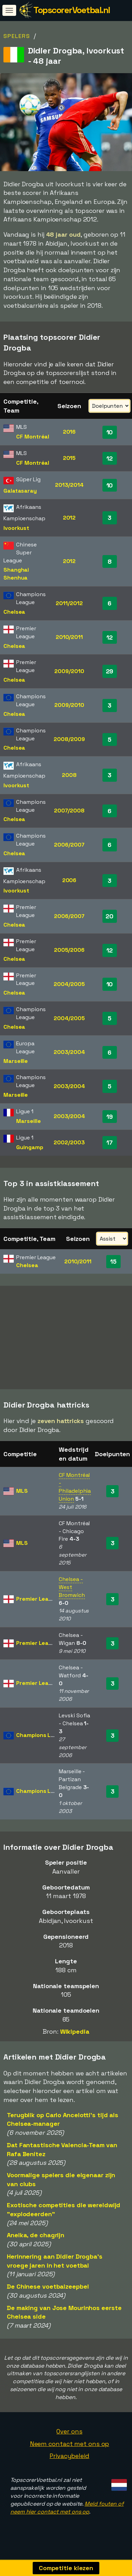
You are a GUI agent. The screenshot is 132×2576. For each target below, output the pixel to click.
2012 (69, 517)
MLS (22, 1493)
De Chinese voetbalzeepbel (48, 2289)
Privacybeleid (69, 2458)
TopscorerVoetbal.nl (71, 10)
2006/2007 (69, 844)
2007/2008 (69, 810)
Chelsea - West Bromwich (72, 1589)
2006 (69, 880)
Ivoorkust (16, 528)
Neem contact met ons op (69, 2446)
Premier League (37, 1601)
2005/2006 (69, 950)
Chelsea (14, 611)
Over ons (69, 2433)
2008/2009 (69, 739)
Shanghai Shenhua (16, 573)
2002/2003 (69, 1142)
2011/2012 (69, 603)
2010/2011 (69, 637)
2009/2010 (69, 671)
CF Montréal (32, 436)
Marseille (15, 1061)
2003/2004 (69, 1052)
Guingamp (29, 1147)
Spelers (16, 36)
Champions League (41, 1737)
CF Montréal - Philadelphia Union (75, 1489)
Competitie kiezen (66, 2568)
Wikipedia (74, 2034)
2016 (69, 431)
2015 (69, 458)
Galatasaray (20, 490)
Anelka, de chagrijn (35, 2237)
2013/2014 (69, 484)
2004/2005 (69, 984)
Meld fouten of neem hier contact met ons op (67, 2509)
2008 (69, 775)
